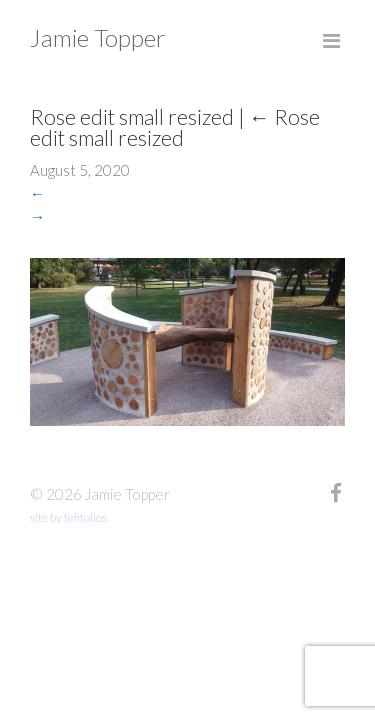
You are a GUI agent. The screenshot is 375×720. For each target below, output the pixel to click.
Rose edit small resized (175, 127)
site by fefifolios (68, 517)
